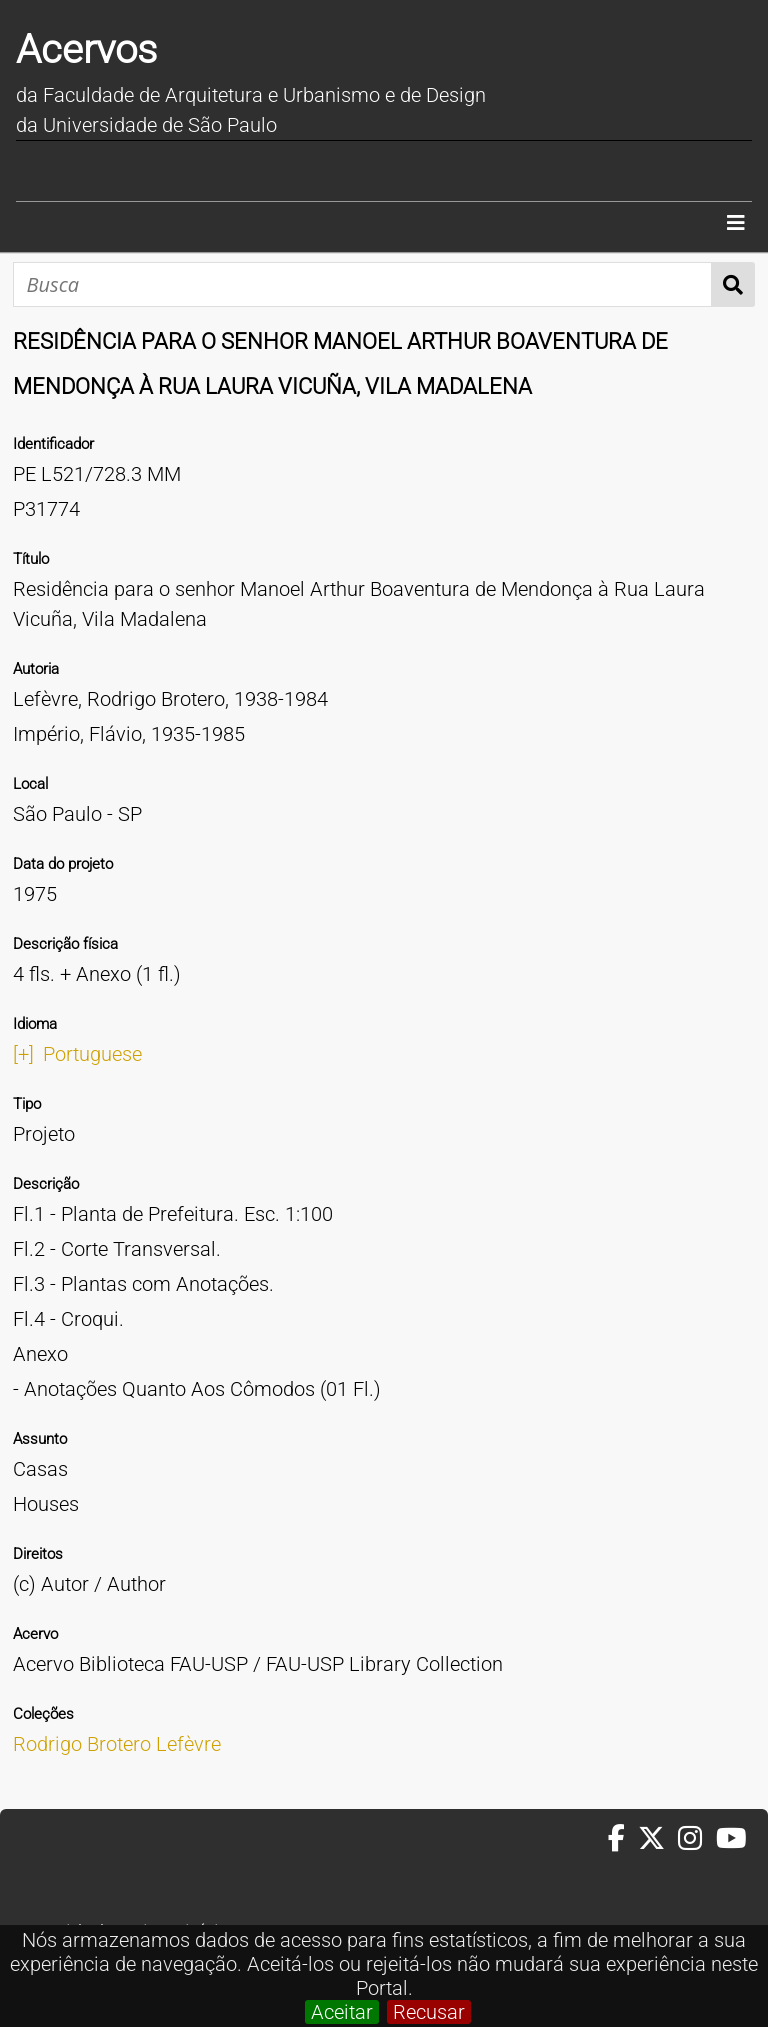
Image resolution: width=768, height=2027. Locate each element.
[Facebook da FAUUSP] (623, 1839)
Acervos (86, 49)
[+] (23, 1054)
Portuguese (92, 1054)
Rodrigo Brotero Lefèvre (117, 1744)
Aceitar (342, 2012)
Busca (733, 284)
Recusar (429, 2012)
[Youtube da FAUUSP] (733, 1839)
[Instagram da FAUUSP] (696, 1839)
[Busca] (362, 284)
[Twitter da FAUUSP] (658, 1839)
